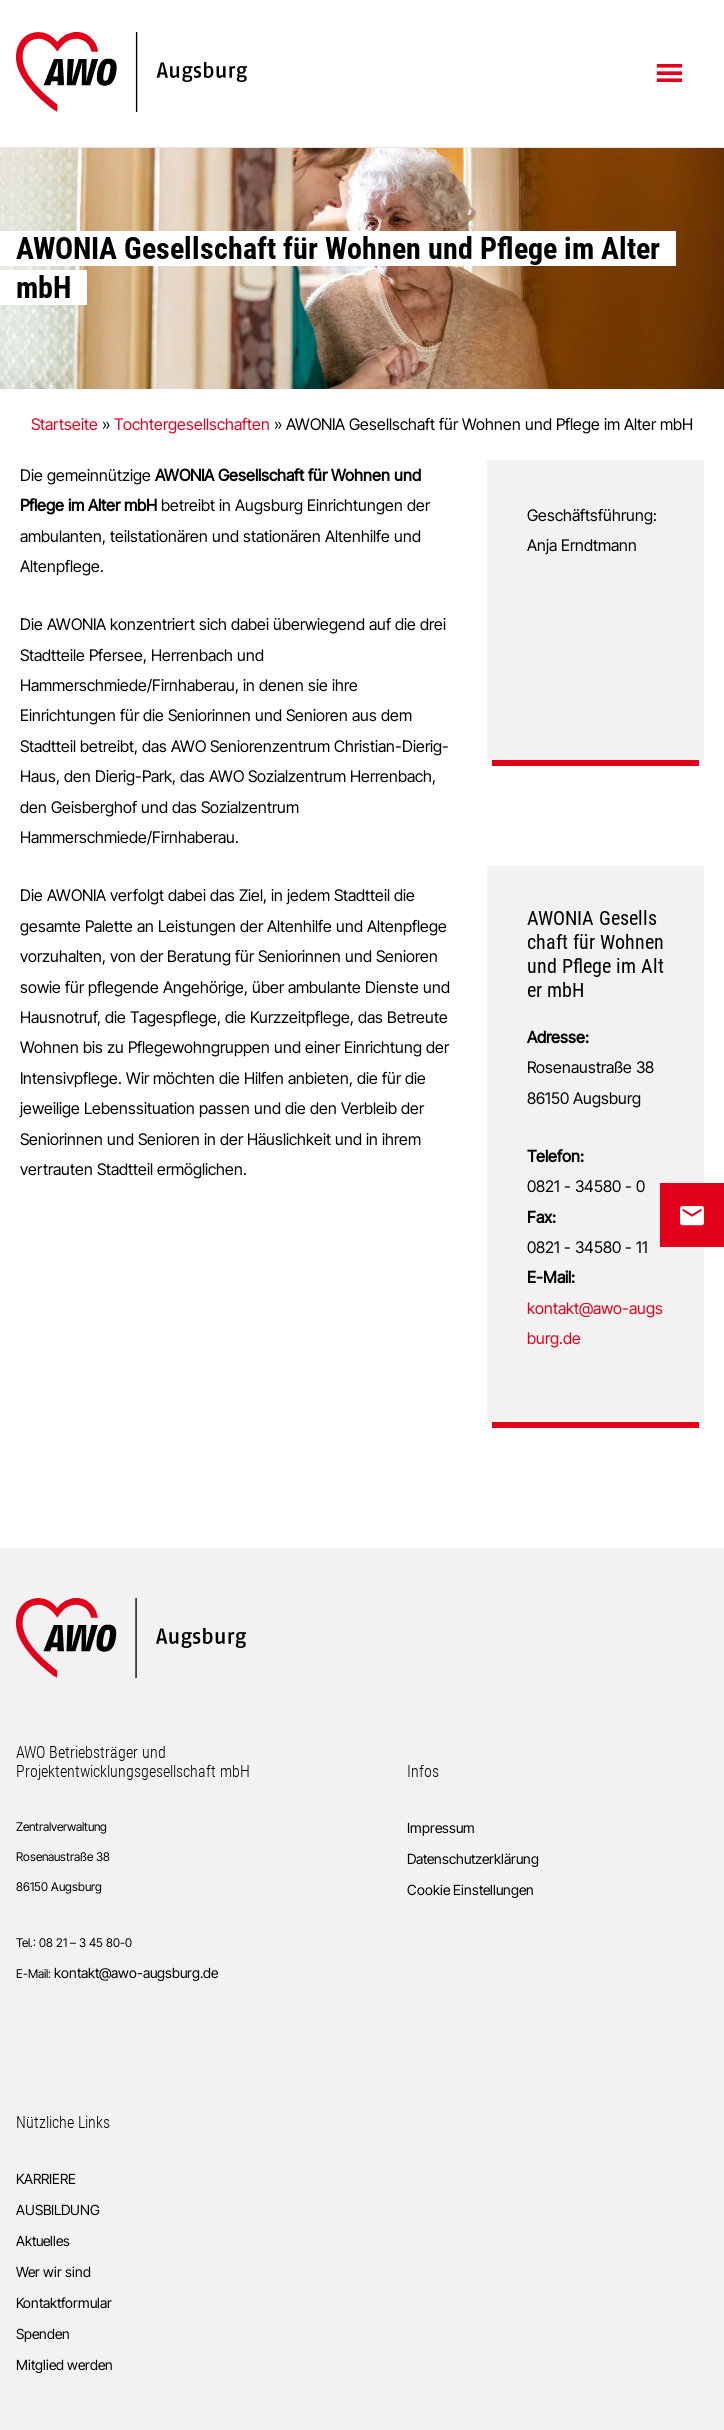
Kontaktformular (64, 2302)
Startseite (64, 424)
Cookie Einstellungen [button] (470, 1889)
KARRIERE (46, 2178)
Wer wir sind (53, 2271)
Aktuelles (43, 2240)
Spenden (43, 2333)
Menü (671, 72)
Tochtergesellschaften (192, 424)
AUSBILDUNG (58, 2209)
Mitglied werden (64, 2364)
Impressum (441, 1827)
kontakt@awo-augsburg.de (136, 1972)
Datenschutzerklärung (473, 1858)
